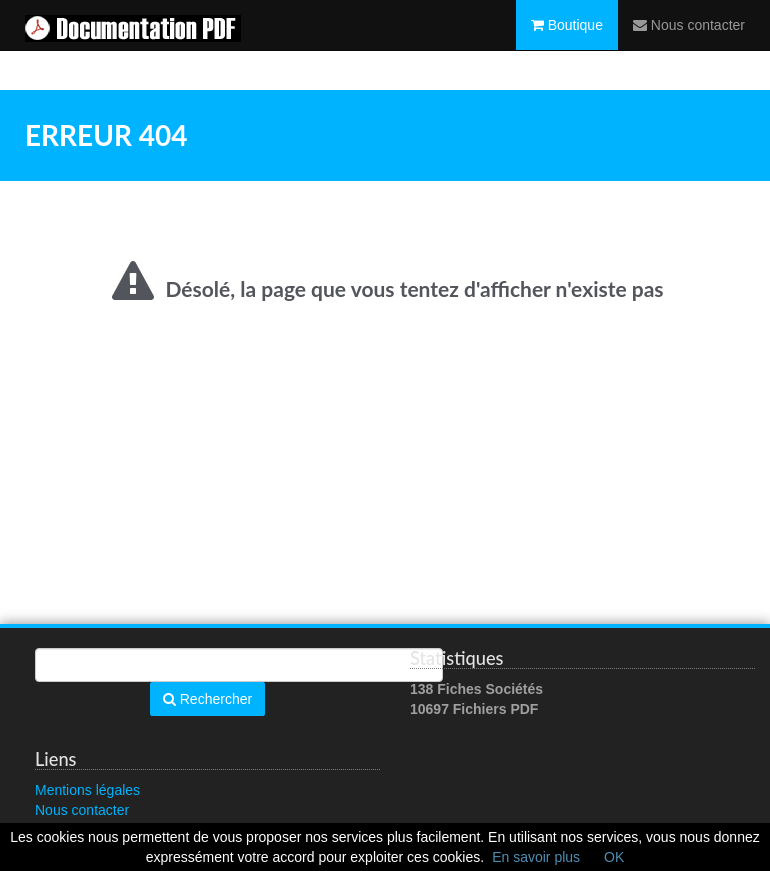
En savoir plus (536, 857)
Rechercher (207, 699)
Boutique (567, 45)
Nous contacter (689, 45)
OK (614, 857)
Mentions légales (87, 790)
